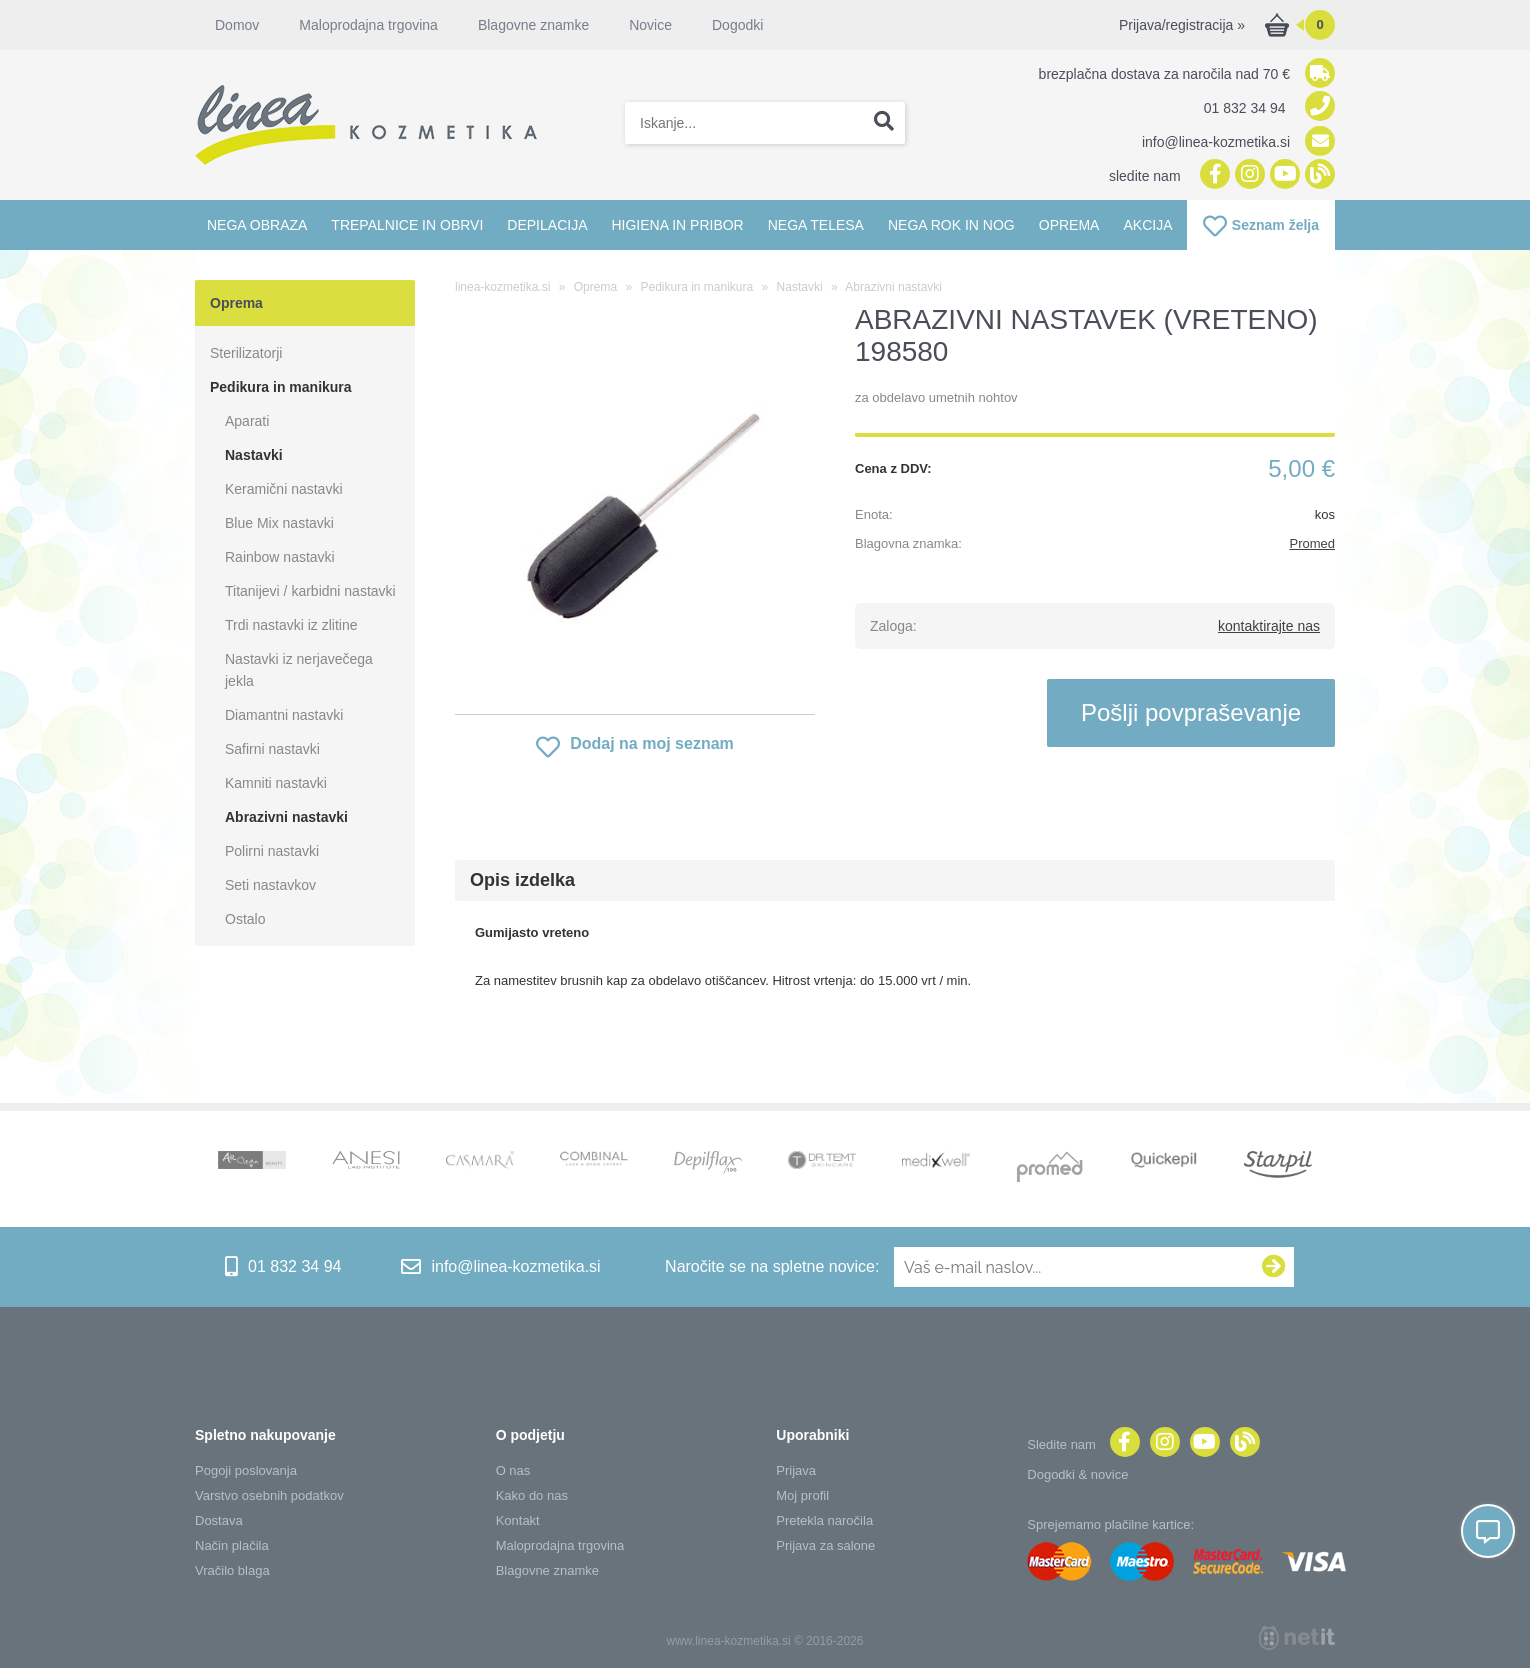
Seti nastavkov (270, 885)
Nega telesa (816, 225)
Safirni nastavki (272, 749)
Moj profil (802, 1495)
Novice (650, 25)
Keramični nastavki (284, 489)
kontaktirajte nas (1269, 626)
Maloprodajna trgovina (368, 25)
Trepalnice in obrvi (407, 225)
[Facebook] (1212, 175)
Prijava (796, 1470)
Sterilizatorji (246, 353)
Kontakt (518, 1520)
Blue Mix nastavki (279, 523)
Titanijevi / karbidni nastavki (310, 591)
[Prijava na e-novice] (1274, 1267)
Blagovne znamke (533, 25)
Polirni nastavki (272, 851)
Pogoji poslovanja (246, 1470)
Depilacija (547, 225)
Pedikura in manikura (281, 387)
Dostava (219, 1520)
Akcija (1147, 225)
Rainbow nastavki (280, 557)
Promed (1312, 543)
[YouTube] (1282, 175)
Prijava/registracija (1182, 25)
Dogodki (737, 25)
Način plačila (232, 1545)
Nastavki (254, 455)
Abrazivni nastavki (286, 817)
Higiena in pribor (677, 225)
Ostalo (245, 919)
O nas (513, 1470)
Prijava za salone (825, 1545)
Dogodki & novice (1077, 1474)
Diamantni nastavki (284, 715)
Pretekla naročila (824, 1520)
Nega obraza (257, 225)
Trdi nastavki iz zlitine (291, 625)
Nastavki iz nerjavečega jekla (299, 670)
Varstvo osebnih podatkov (269, 1495)
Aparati (247, 421)
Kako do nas (532, 1495)
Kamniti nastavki (276, 783)
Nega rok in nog (951, 225)
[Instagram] (1247, 175)
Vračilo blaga (232, 1570)
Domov (237, 25)
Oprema (1069, 225)
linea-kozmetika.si (502, 287)
